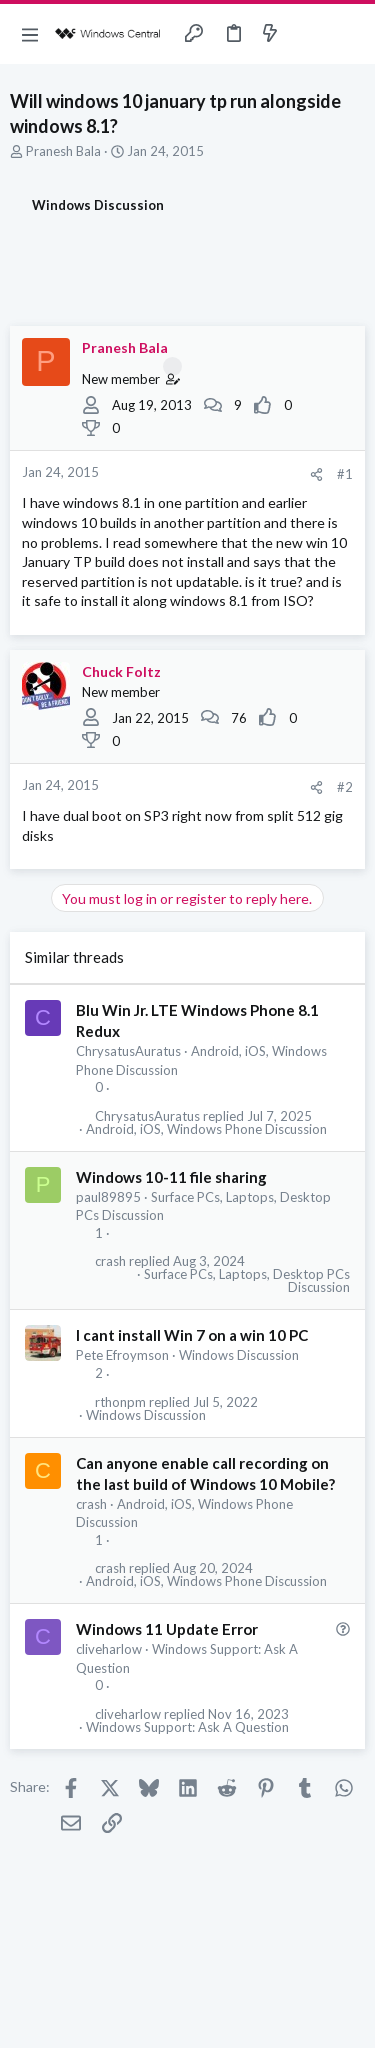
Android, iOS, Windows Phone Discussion (206, 1129)
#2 (345, 787)
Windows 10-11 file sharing (171, 1177)
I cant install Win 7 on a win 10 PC (192, 1335)
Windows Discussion (239, 1355)
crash (110, 1261)
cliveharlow (109, 1649)
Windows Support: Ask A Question (187, 1727)
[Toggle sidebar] (309, 34)
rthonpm (120, 1402)
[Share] (316, 474)
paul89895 (108, 1197)
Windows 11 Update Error (167, 1629)
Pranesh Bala (63, 151)
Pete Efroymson (122, 1355)
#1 (345, 474)
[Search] (348, 34)
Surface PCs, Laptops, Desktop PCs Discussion (247, 1281)
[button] (30, 34)
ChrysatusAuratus (128, 1051)
